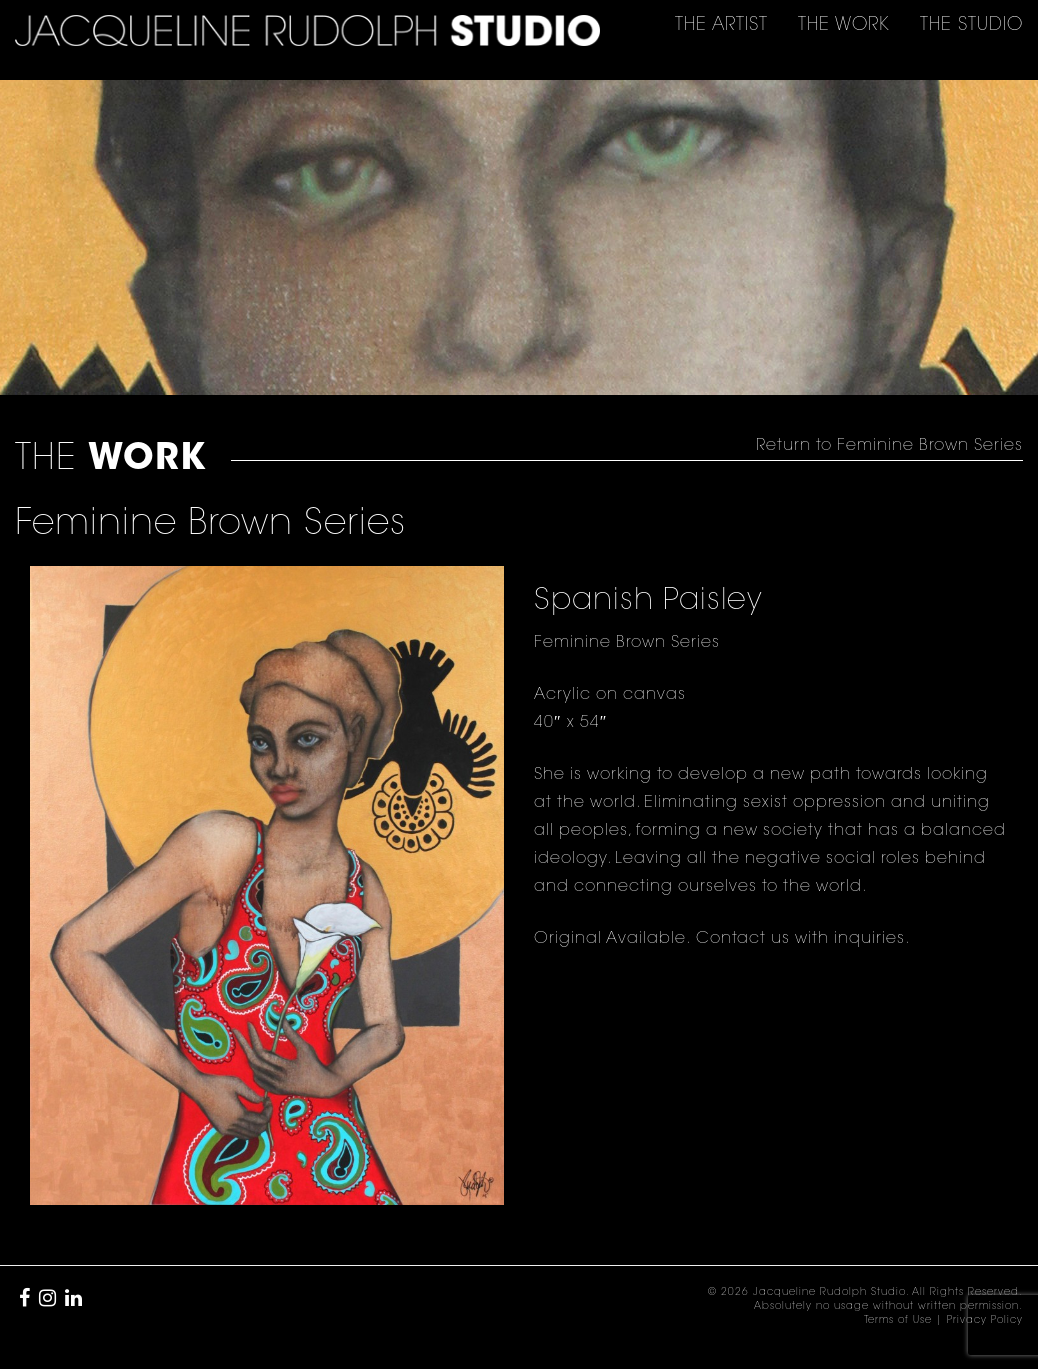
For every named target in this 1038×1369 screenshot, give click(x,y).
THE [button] (721, 26)
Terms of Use (898, 1321)
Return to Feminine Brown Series (889, 446)
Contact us (740, 939)
